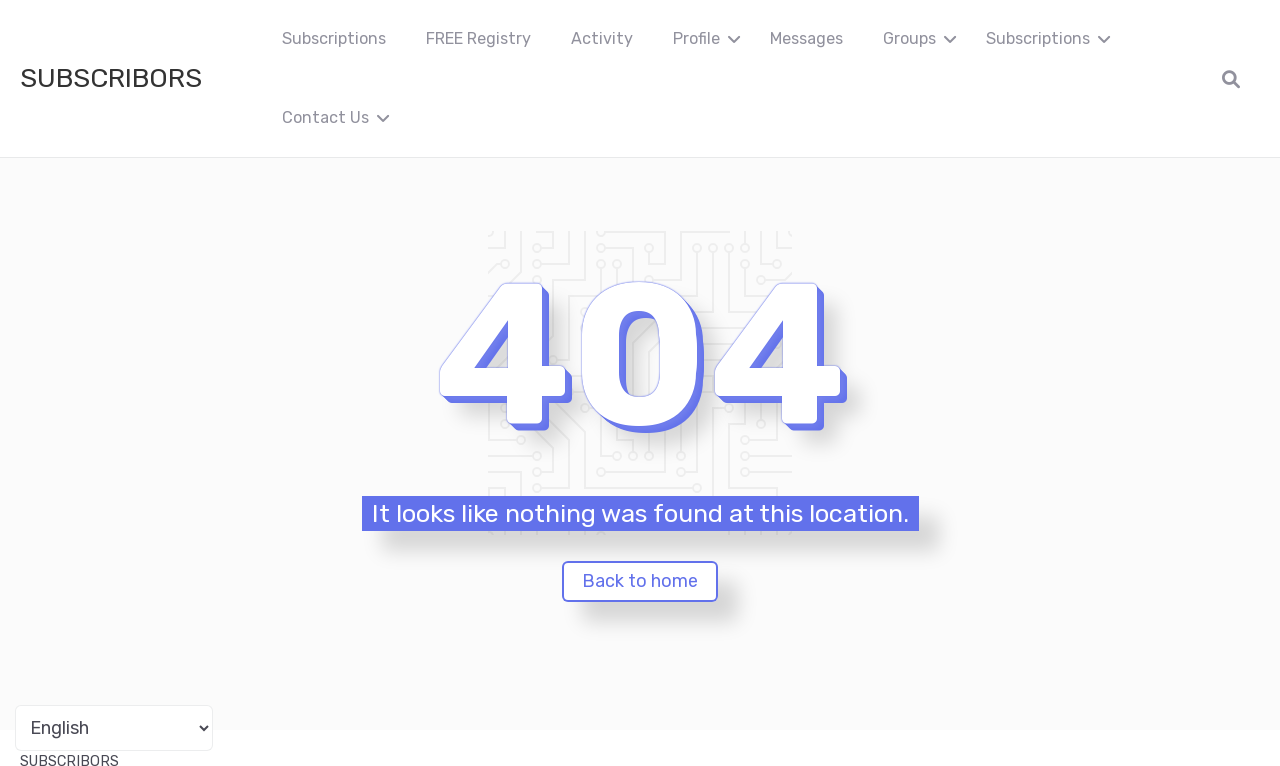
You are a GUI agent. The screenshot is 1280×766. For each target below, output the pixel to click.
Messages (806, 38)
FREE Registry (478, 38)
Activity (602, 38)
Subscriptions (334, 38)
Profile (696, 38)
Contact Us (325, 117)
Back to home (640, 581)
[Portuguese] (114, 728)
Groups (909, 38)
